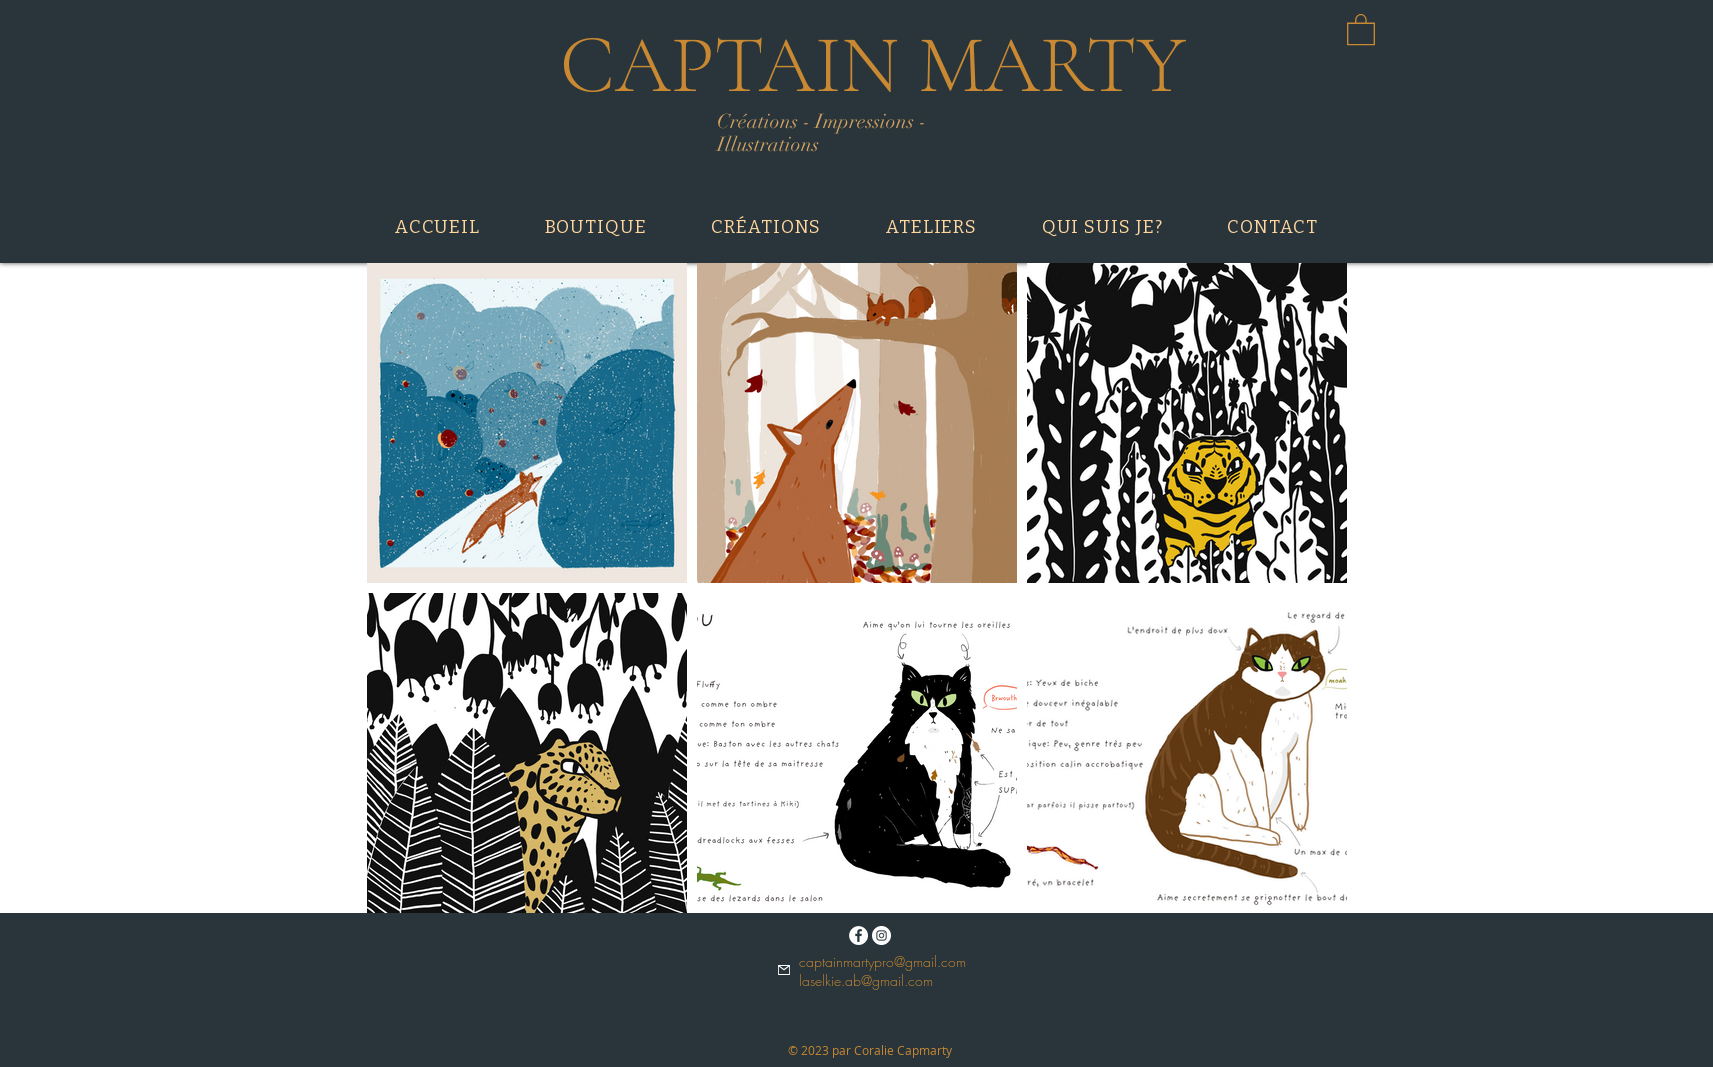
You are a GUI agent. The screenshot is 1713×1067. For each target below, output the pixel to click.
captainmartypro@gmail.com (882, 961)
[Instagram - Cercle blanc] (881, 935)
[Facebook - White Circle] (858, 935)
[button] (1361, 28)
